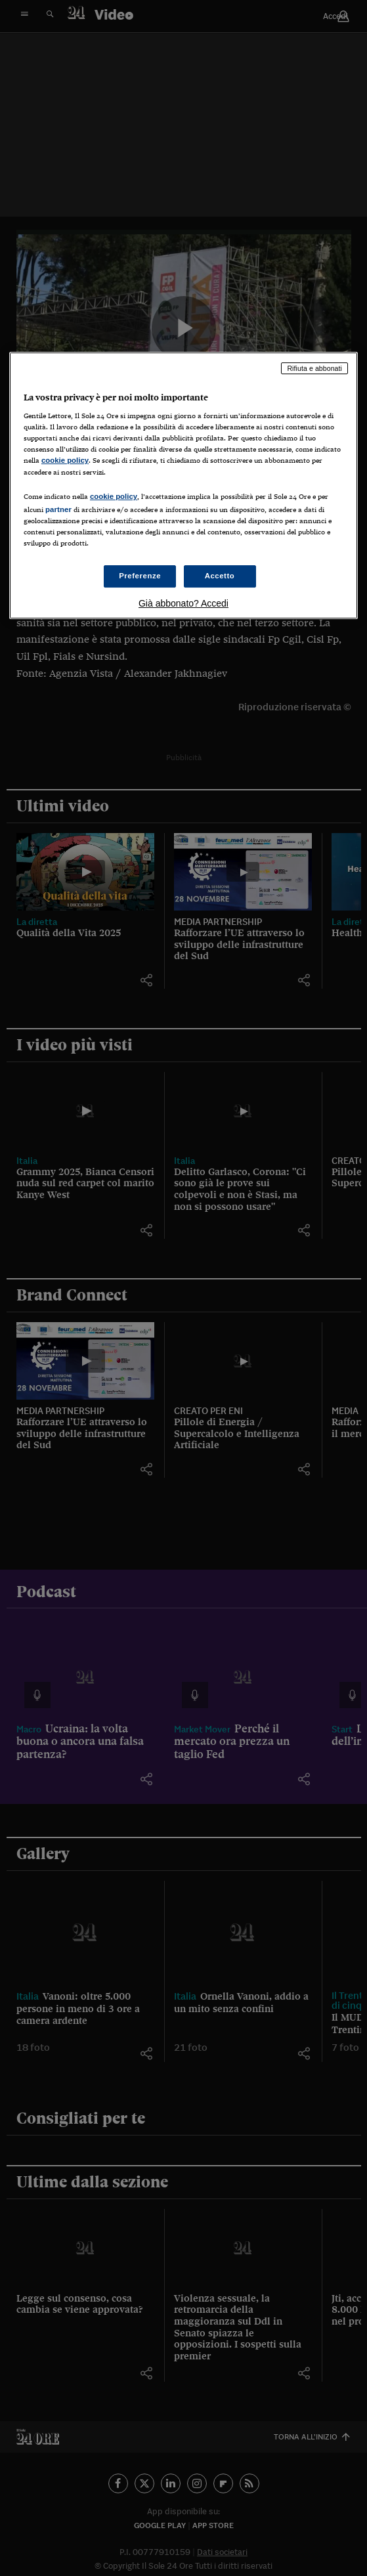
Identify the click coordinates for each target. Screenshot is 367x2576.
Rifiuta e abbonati (314, 368)
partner (58, 509)
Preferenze (140, 576)
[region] (183, 485)
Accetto (220, 576)
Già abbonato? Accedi (183, 603)
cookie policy (65, 461)
